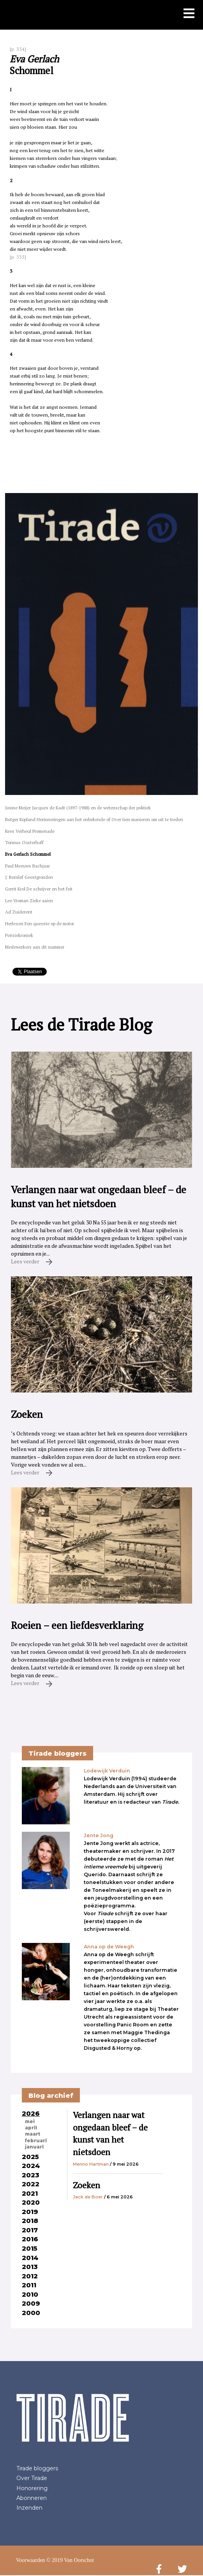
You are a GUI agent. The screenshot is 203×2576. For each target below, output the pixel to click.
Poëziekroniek (19, 935)
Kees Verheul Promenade (30, 831)
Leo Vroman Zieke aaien (29, 900)
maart (32, 2134)
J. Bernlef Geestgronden (29, 877)
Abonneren (31, 2497)
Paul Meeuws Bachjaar (27, 866)
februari (36, 2140)
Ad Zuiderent (18, 912)
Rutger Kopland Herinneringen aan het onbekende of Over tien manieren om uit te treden (94, 819)
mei (30, 2121)
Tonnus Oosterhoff (24, 842)
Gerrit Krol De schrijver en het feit (38, 889)
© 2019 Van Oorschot (70, 2560)
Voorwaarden (30, 2560)
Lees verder (31, 1261)
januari (34, 2147)
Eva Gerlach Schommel (28, 854)
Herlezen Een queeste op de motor (39, 923)
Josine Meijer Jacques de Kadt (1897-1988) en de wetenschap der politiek (78, 808)
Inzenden (29, 2507)
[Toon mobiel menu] (189, 14)
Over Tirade (31, 2478)
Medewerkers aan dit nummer (34, 947)
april (31, 2128)
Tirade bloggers (37, 2468)
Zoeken (86, 2185)
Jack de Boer (88, 2197)
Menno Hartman (91, 2164)
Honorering (32, 2488)
